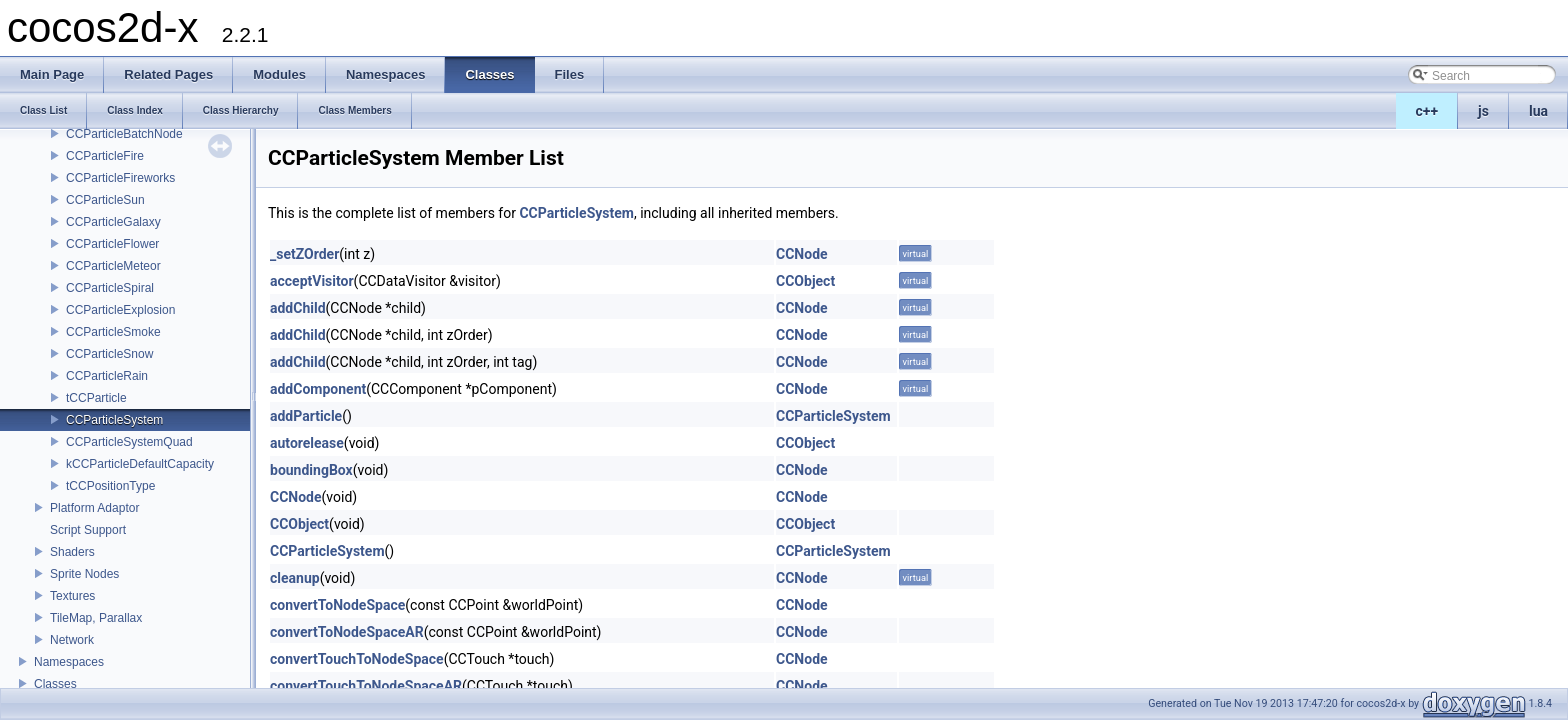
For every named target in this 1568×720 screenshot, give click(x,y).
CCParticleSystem (114, 420)
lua (1538, 111)
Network (72, 640)
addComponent (318, 389)
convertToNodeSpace (337, 605)
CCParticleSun (105, 200)
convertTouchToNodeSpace (357, 659)
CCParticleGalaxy (113, 222)
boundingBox (311, 470)
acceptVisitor (312, 281)
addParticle (306, 416)
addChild (298, 308)
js (1483, 111)
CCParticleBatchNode (124, 134)
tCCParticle (96, 398)
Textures (72, 596)
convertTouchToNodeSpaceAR (366, 686)
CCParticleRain (107, 376)
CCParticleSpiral (110, 288)
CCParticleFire (105, 156)
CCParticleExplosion (120, 310)
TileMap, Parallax (96, 618)
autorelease (307, 443)
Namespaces (69, 662)
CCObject (805, 281)
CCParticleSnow (109, 354)
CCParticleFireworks (120, 178)
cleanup (295, 578)
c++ (1427, 111)
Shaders (72, 552)
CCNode (802, 254)
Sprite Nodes (84, 574)
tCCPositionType (110, 486)
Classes (55, 684)
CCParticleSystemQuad (129, 442)
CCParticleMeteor (113, 266)
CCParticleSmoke (113, 332)
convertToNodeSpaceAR (347, 632)
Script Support (88, 530)
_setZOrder (304, 254)
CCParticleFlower (112, 244)
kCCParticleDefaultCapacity (140, 464)
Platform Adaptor (94, 508)
